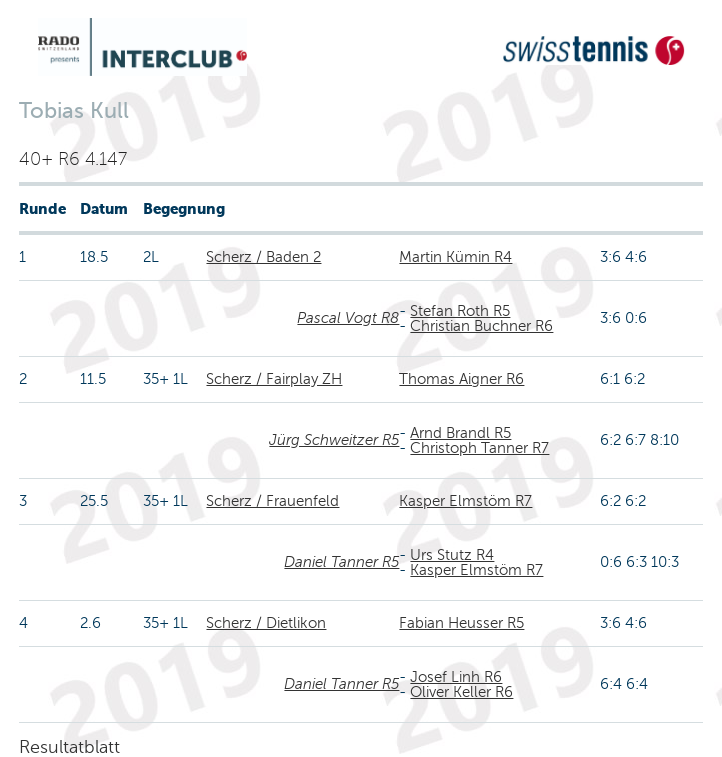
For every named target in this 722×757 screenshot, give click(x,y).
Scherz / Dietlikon (266, 623)
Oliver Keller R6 (461, 692)
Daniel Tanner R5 (341, 562)
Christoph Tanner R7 (479, 448)
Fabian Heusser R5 (461, 623)
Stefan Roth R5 (460, 311)
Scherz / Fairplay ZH (274, 379)
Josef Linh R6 (456, 677)
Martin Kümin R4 (455, 257)
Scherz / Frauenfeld (272, 501)
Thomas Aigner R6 (461, 379)
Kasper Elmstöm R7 (465, 501)
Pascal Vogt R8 (348, 318)
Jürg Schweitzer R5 (334, 440)
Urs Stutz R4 (452, 555)
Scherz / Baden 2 (263, 257)
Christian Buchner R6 (481, 326)
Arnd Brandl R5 (460, 433)
